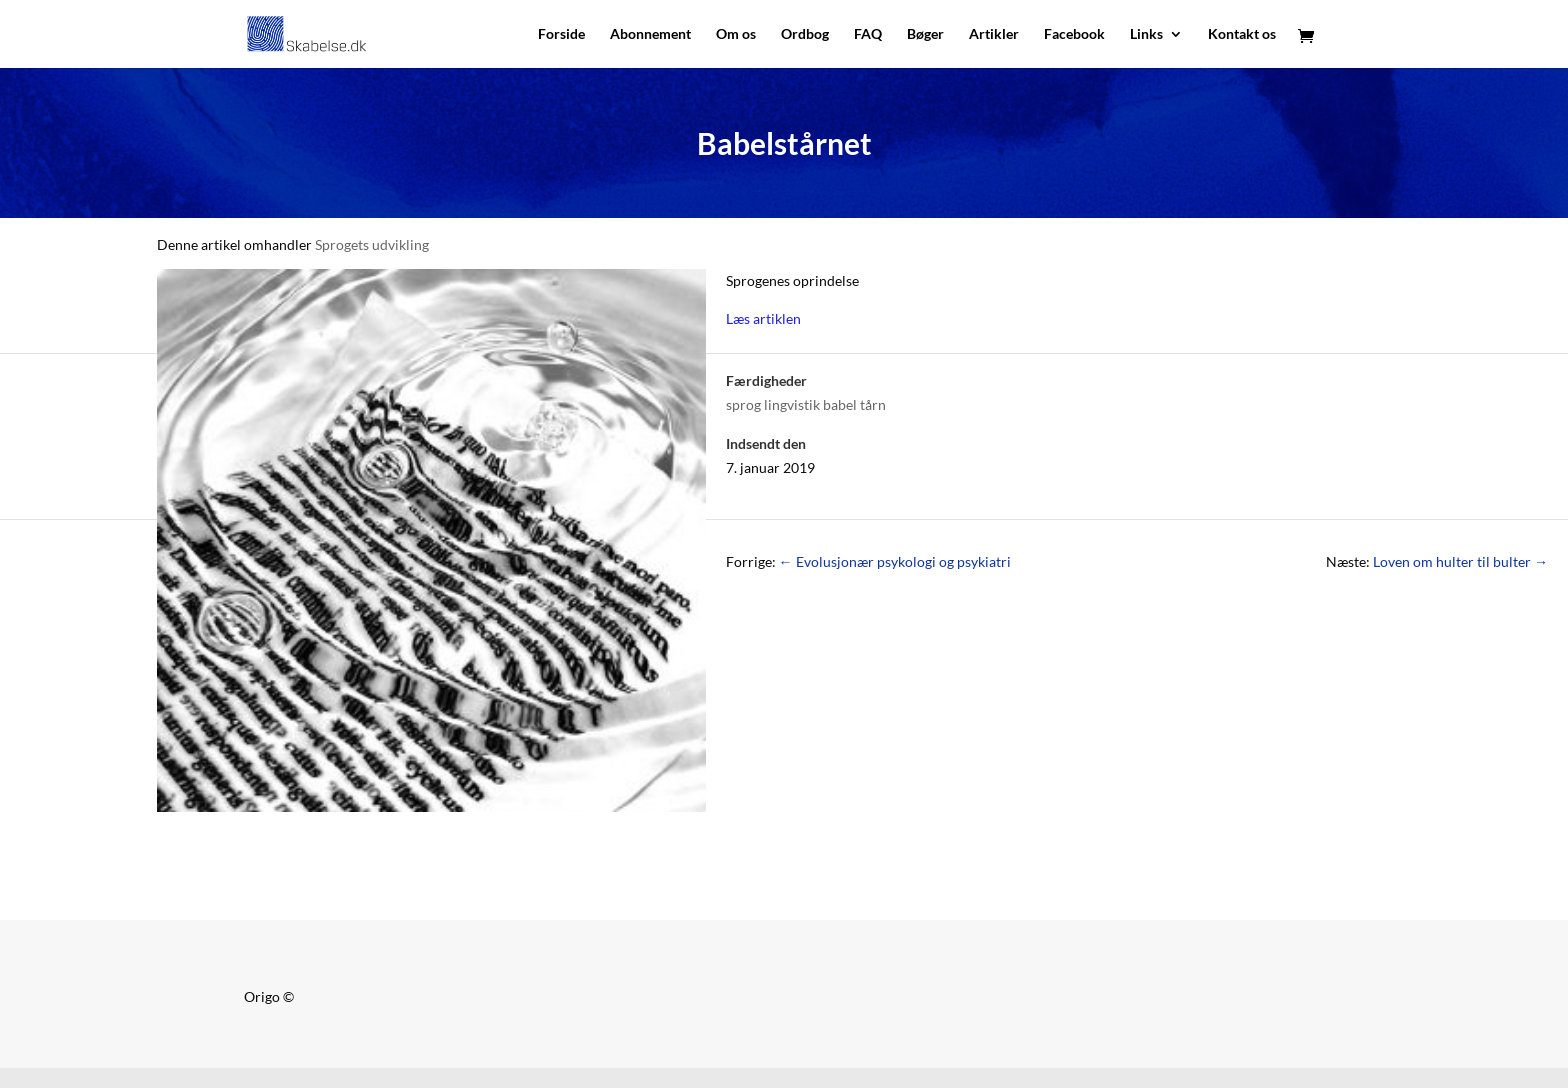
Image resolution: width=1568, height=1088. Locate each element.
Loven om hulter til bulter (1460, 561)
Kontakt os (1242, 34)
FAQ (868, 34)
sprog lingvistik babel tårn (806, 404)
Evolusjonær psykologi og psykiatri (895, 561)
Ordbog (805, 34)
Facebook (1074, 34)
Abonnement (650, 34)
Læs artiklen (763, 318)
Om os (736, 34)
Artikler (994, 34)
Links (1146, 34)
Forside (561, 34)
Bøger (925, 34)
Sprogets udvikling (372, 244)
